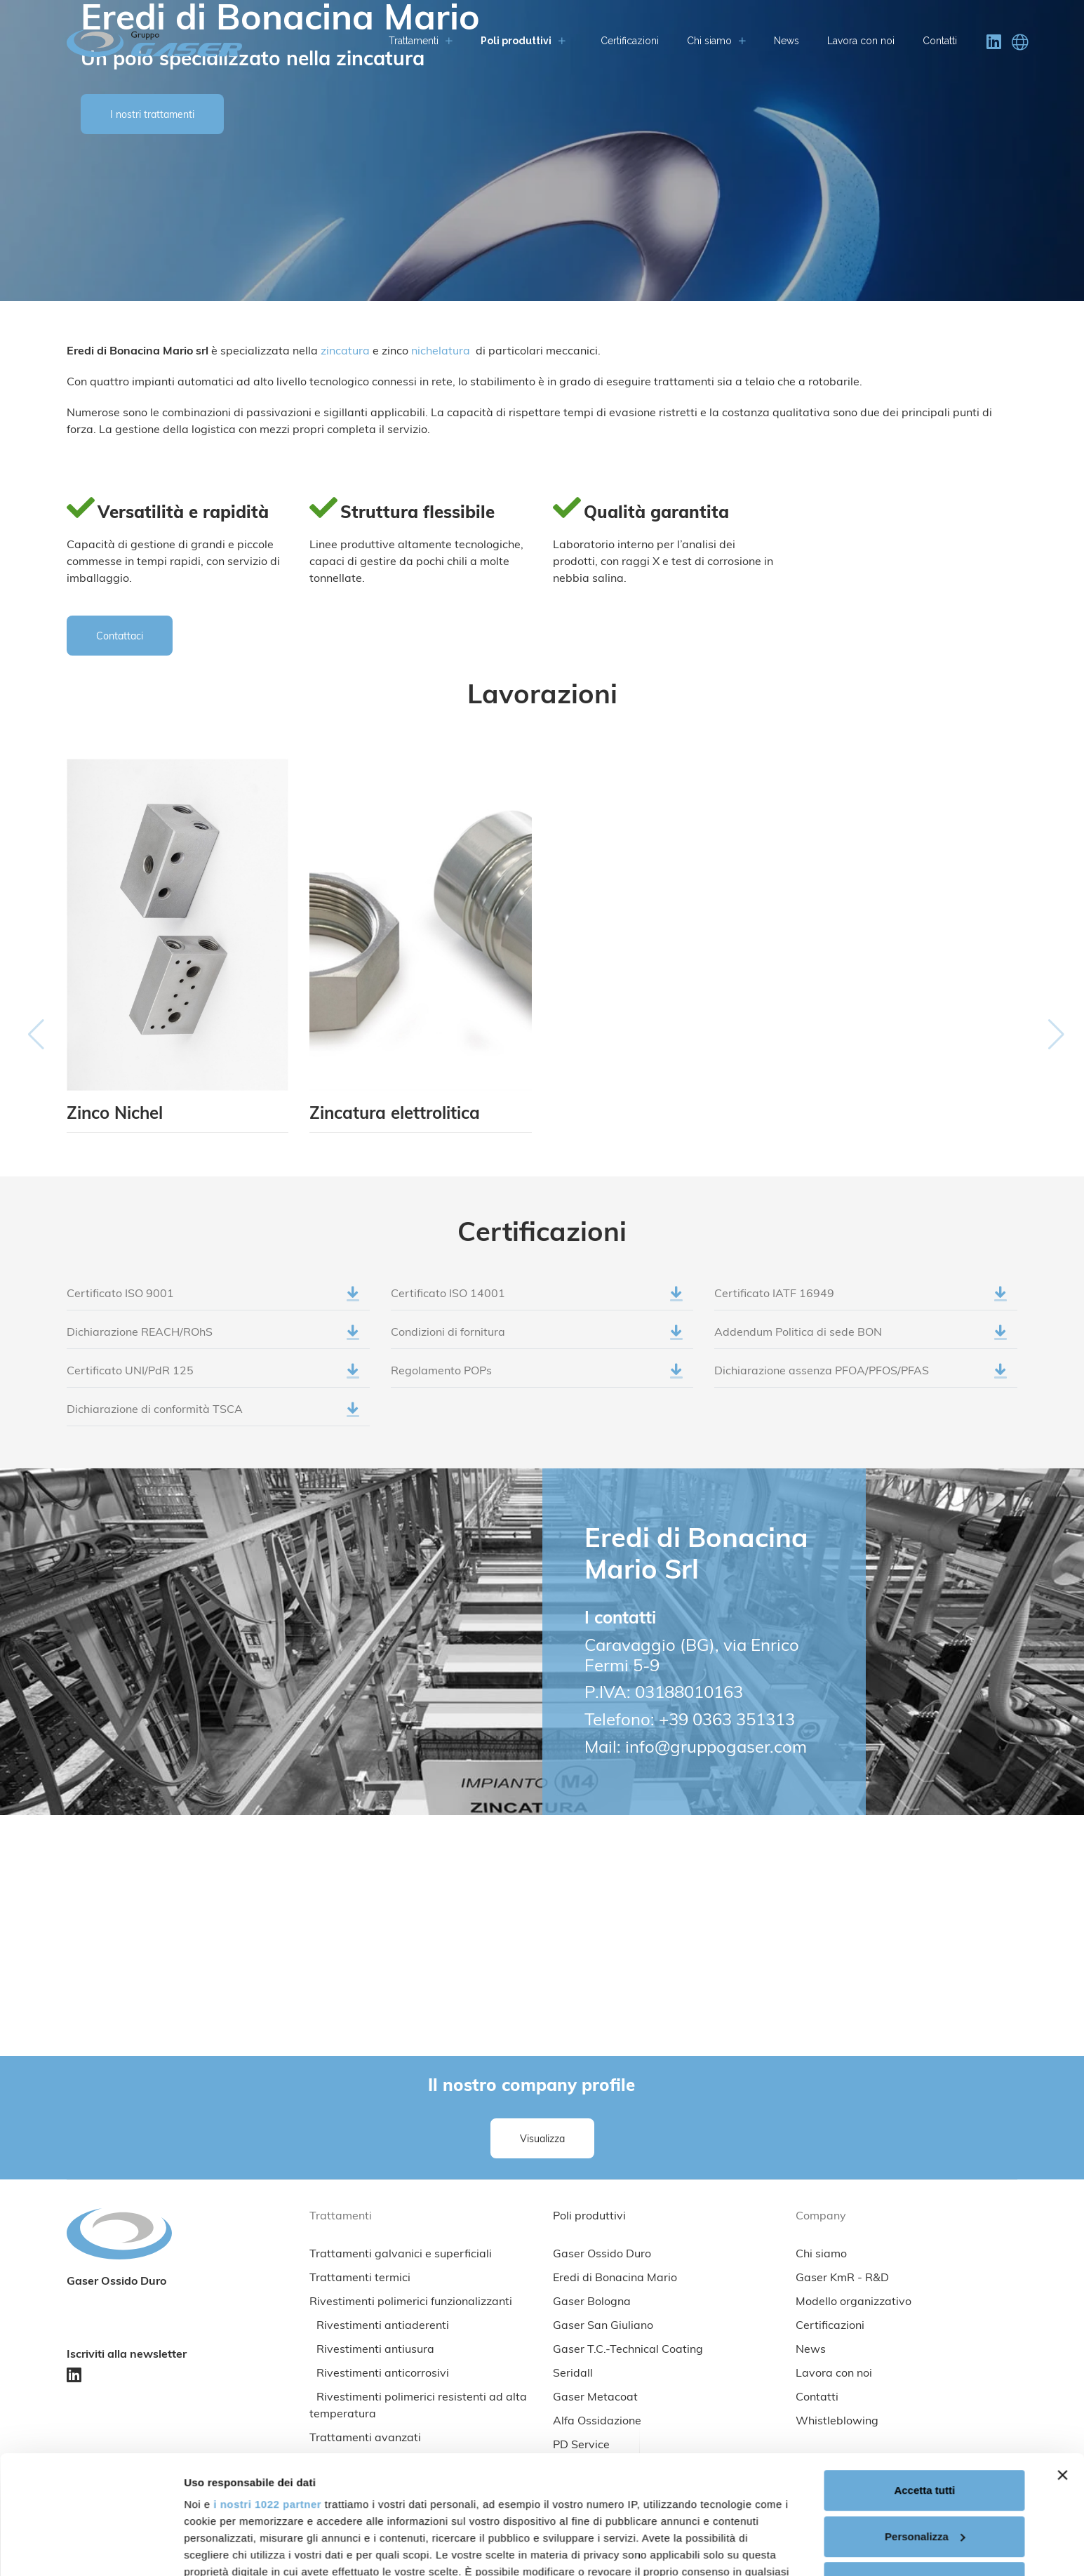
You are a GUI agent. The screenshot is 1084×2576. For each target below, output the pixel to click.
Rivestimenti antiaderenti (382, 2326)
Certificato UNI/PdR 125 (213, 1377)
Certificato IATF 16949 (860, 1300)
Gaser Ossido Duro (602, 2254)
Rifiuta (924, 2471)
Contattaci (119, 637)
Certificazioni (630, 40)
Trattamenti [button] (421, 40)
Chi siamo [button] (716, 40)
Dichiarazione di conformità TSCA (213, 1415)
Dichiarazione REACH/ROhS (213, 1338)
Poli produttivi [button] (523, 40)
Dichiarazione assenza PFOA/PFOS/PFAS (860, 1377)
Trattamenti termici (359, 2278)
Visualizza (542, 2140)
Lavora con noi (861, 40)
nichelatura (440, 351)
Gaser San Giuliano (603, 2326)
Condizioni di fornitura (537, 1338)
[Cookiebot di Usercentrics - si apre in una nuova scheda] (90, 2548)
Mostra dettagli (222, 2548)
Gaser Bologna (592, 2302)
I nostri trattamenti (152, 115)
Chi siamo (821, 2254)
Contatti (940, 40)
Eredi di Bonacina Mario (615, 2278)
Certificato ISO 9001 (213, 1300)
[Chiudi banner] (1062, 2364)
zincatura (347, 351)
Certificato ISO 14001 (537, 1300)
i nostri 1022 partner (267, 2393)
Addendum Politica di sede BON (860, 1338)
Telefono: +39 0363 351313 (689, 1721)
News (786, 40)
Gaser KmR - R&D (842, 2278)
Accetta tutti (924, 2379)
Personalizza (925, 2425)
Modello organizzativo (853, 2302)
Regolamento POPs (537, 1377)
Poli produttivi (589, 2216)
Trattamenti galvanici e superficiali (400, 2254)
